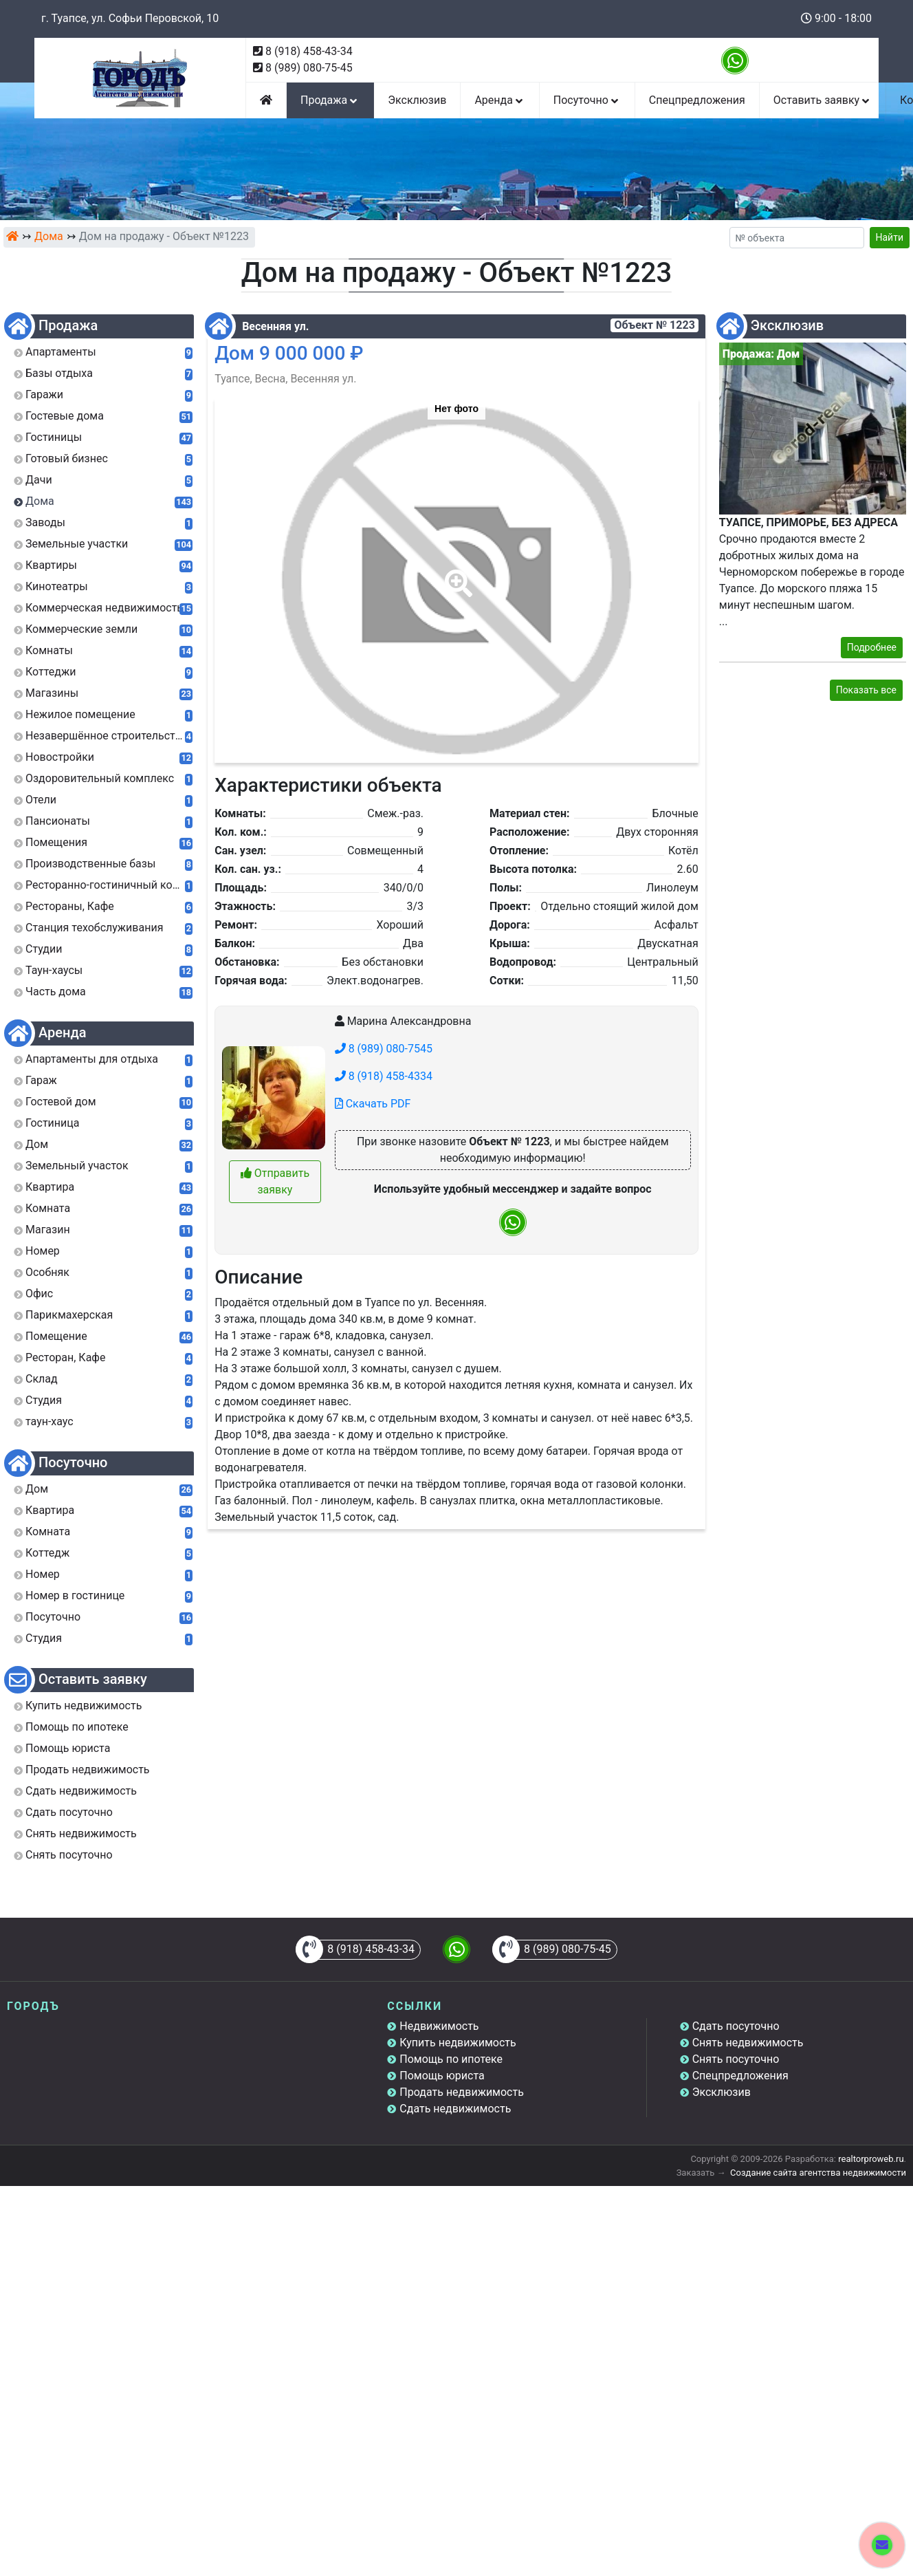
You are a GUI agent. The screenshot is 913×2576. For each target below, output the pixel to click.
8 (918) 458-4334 (383, 1076)
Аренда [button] (499, 100)
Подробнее (871, 647)
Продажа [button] (330, 100)
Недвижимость (438, 2026)
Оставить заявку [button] (822, 100)
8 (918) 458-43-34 (309, 51)
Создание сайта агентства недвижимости (818, 2172)
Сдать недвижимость (455, 2108)
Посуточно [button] (587, 100)
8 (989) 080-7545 (383, 1048)
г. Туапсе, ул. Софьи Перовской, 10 (130, 18)
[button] (456, 574)
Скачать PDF (373, 1103)
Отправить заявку (275, 1181)
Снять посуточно (736, 2059)
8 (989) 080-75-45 (309, 67)
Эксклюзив (417, 100)
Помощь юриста (441, 2075)
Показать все (866, 689)
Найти (890, 237)
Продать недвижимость (461, 2092)
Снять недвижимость (748, 2042)
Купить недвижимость (457, 2042)
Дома (48, 236)
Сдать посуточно (736, 2026)
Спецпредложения (697, 100)
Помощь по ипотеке (451, 2059)
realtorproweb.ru (870, 2159)
